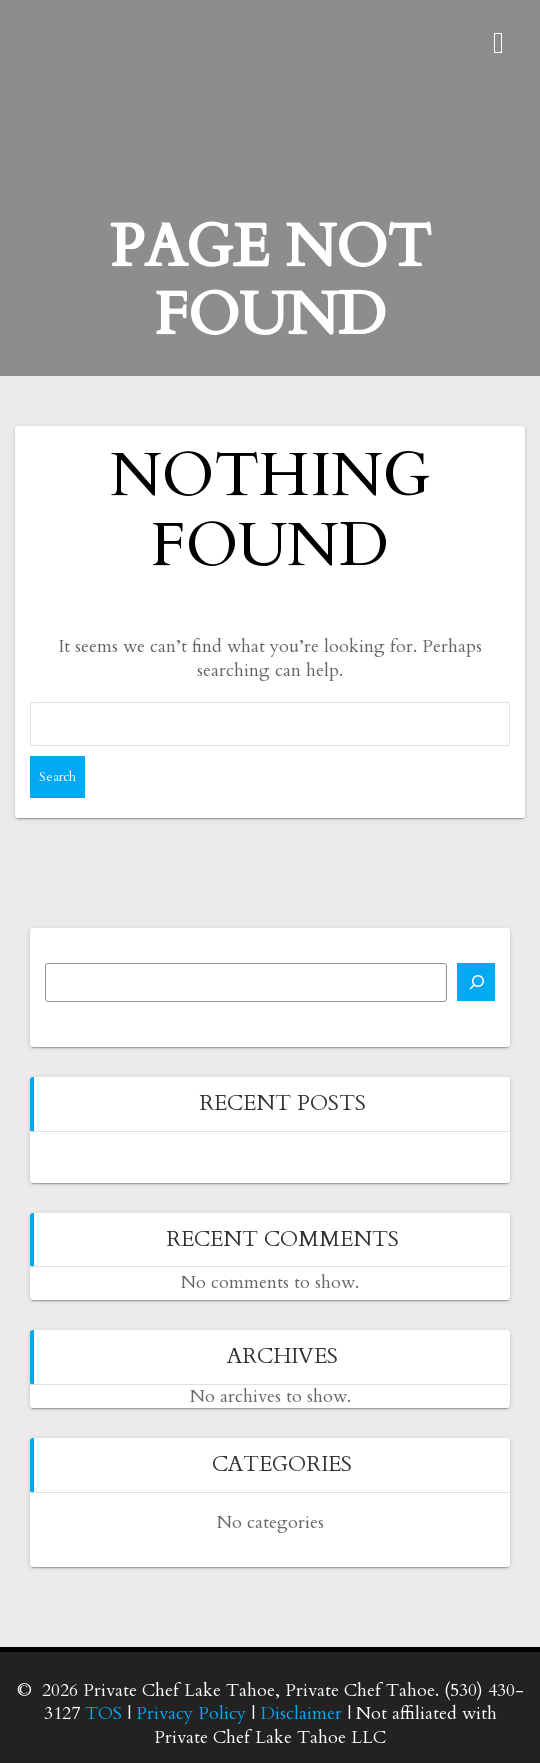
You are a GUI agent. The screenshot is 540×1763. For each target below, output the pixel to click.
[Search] (476, 982)
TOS (103, 1713)
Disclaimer (301, 1713)
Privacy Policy (191, 1713)
